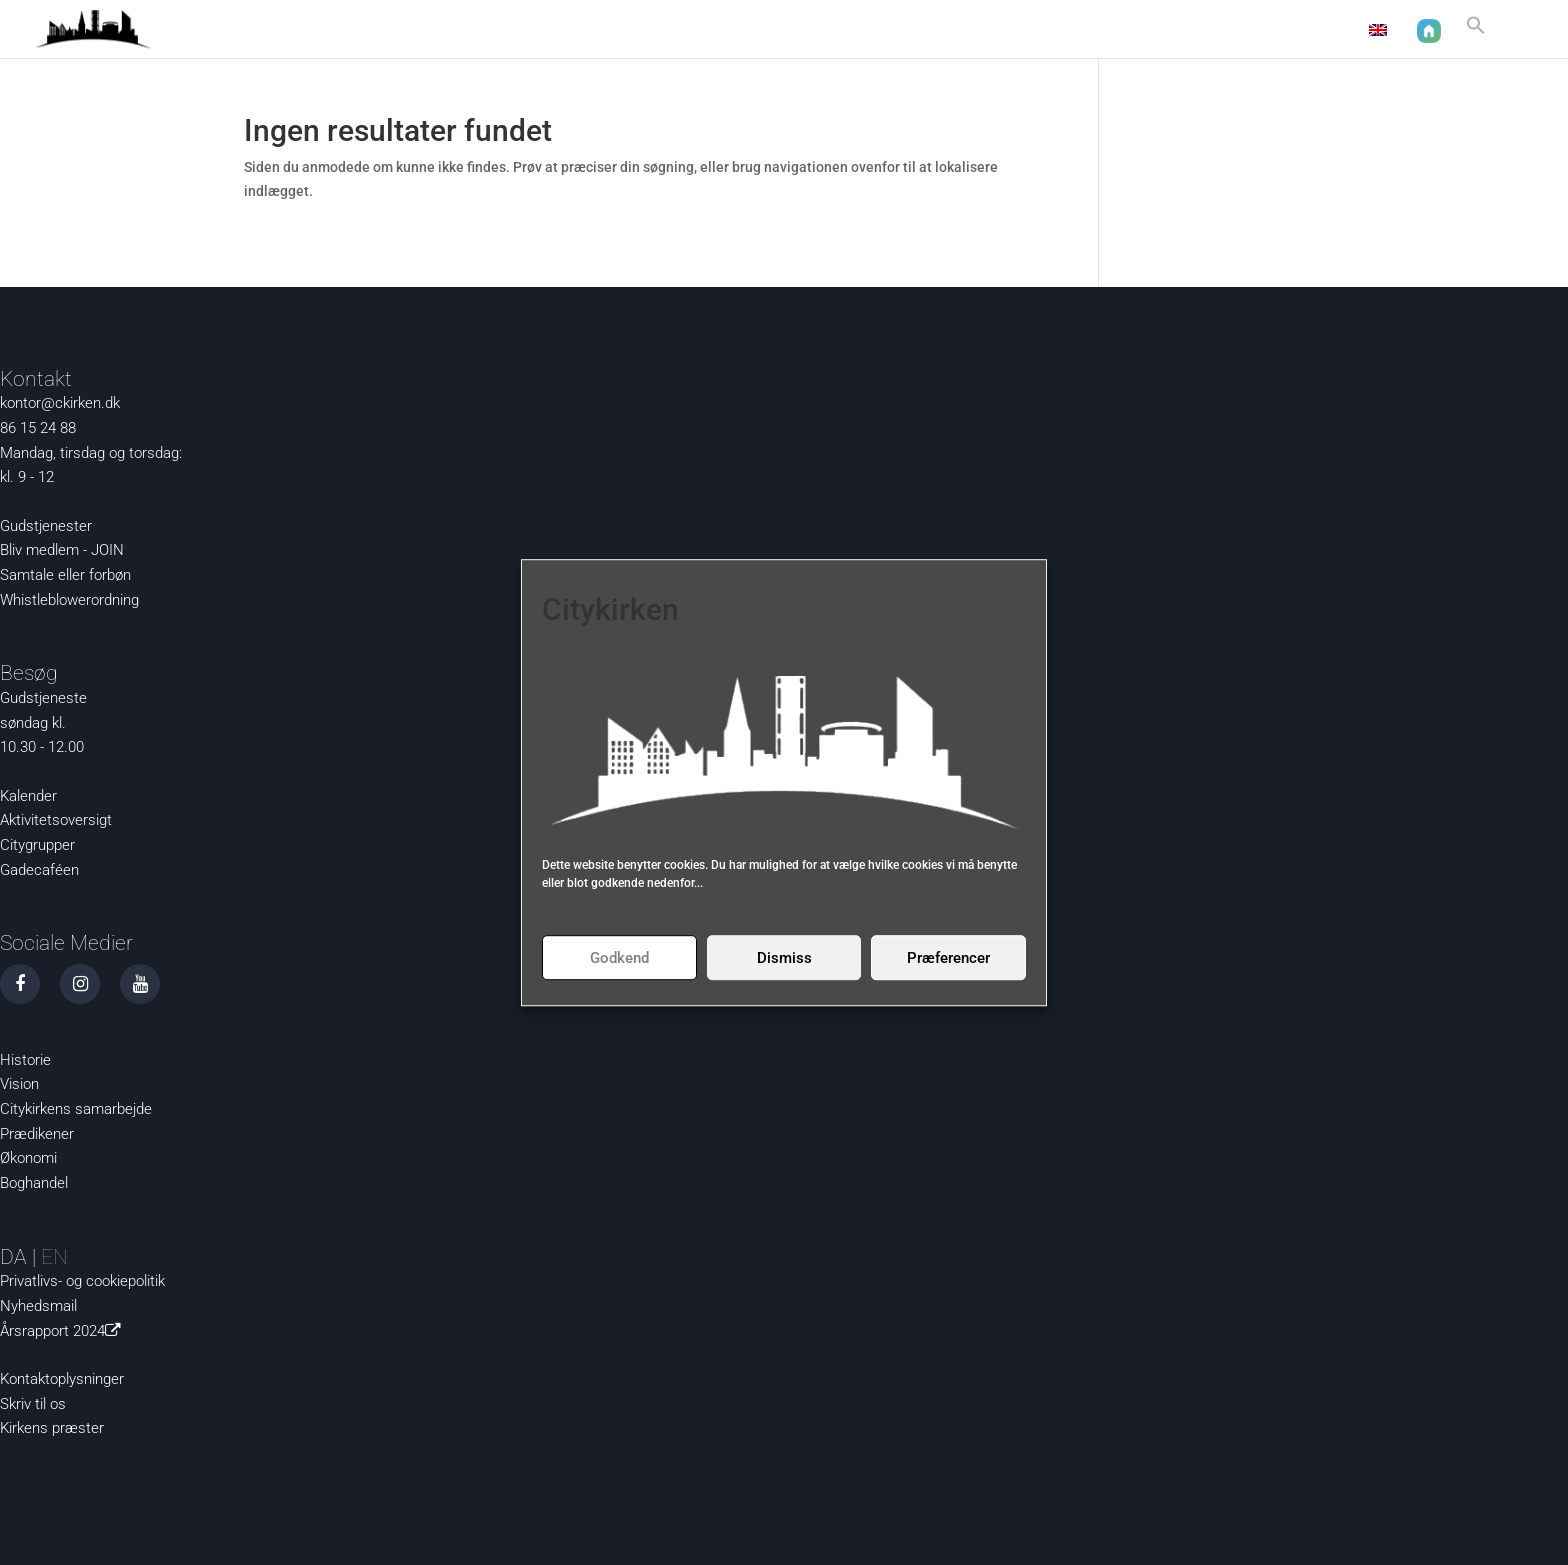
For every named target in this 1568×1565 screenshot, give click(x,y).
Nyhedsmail (38, 1306)
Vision (19, 1084)
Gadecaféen (39, 870)
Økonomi (28, 1158)
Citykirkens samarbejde (76, 1109)
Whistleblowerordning (69, 600)
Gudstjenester (46, 526)
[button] (1476, 33)
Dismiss (784, 958)
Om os (1224, 30)
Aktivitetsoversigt (56, 820)
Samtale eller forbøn (65, 575)
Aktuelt (952, 30)
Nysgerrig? (1032, 30)
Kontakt (1314, 30)
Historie (25, 1060)
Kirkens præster (52, 1428)
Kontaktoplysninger (62, 1379)
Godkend (619, 958)
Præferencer (948, 958)
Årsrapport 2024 (64, 1331)
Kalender (28, 796)
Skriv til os (33, 1404)
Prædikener (37, 1134)
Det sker (1135, 30)
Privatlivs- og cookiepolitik (82, 1281)
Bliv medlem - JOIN (62, 550)
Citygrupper (37, 845)
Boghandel (34, 1183)
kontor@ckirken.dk (60, 403)
